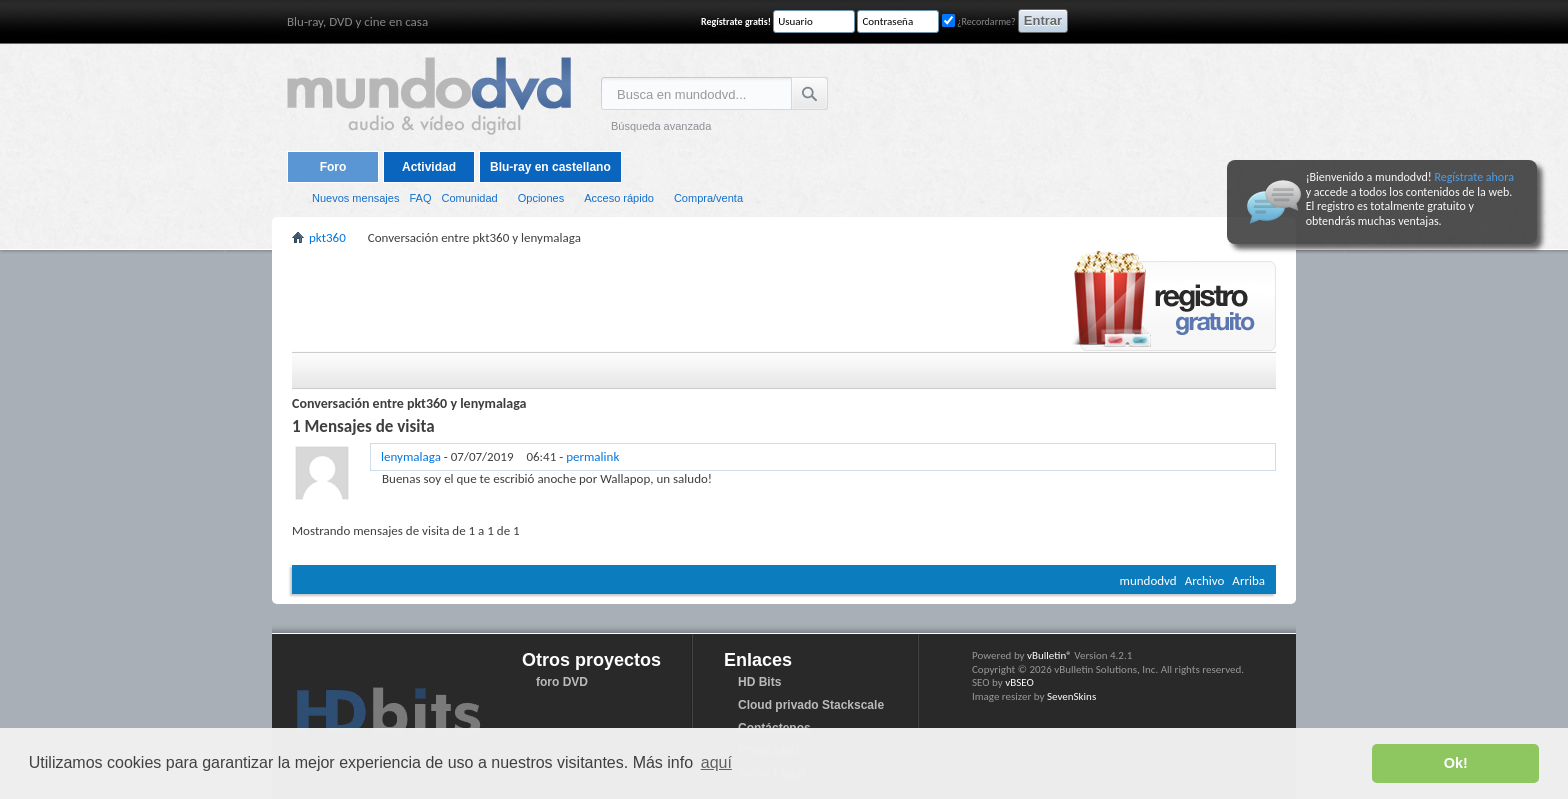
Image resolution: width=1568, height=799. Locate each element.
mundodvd (1148, 580)
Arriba (1248, 580)
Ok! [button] (1456, 763)
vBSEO (1019, 682)
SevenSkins (1071, 696)
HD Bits (759, 682)
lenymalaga (411, 456)
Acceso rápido (619, 198)
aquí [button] (716, 762)
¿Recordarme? (979, 21)
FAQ (420, 198)
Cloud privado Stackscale (811, 705)
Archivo (1205, 580)
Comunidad (469, 198)
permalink (592, 456)
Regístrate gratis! (736, 21)
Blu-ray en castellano (550, 167)
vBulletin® (1049, 655)
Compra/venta (708, 198)
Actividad (429, 167)
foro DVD (562, 682)
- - (500, 456)
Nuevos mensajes (355, 198)
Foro (333, 167)
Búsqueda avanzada (661, 126)
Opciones (541, 198)
